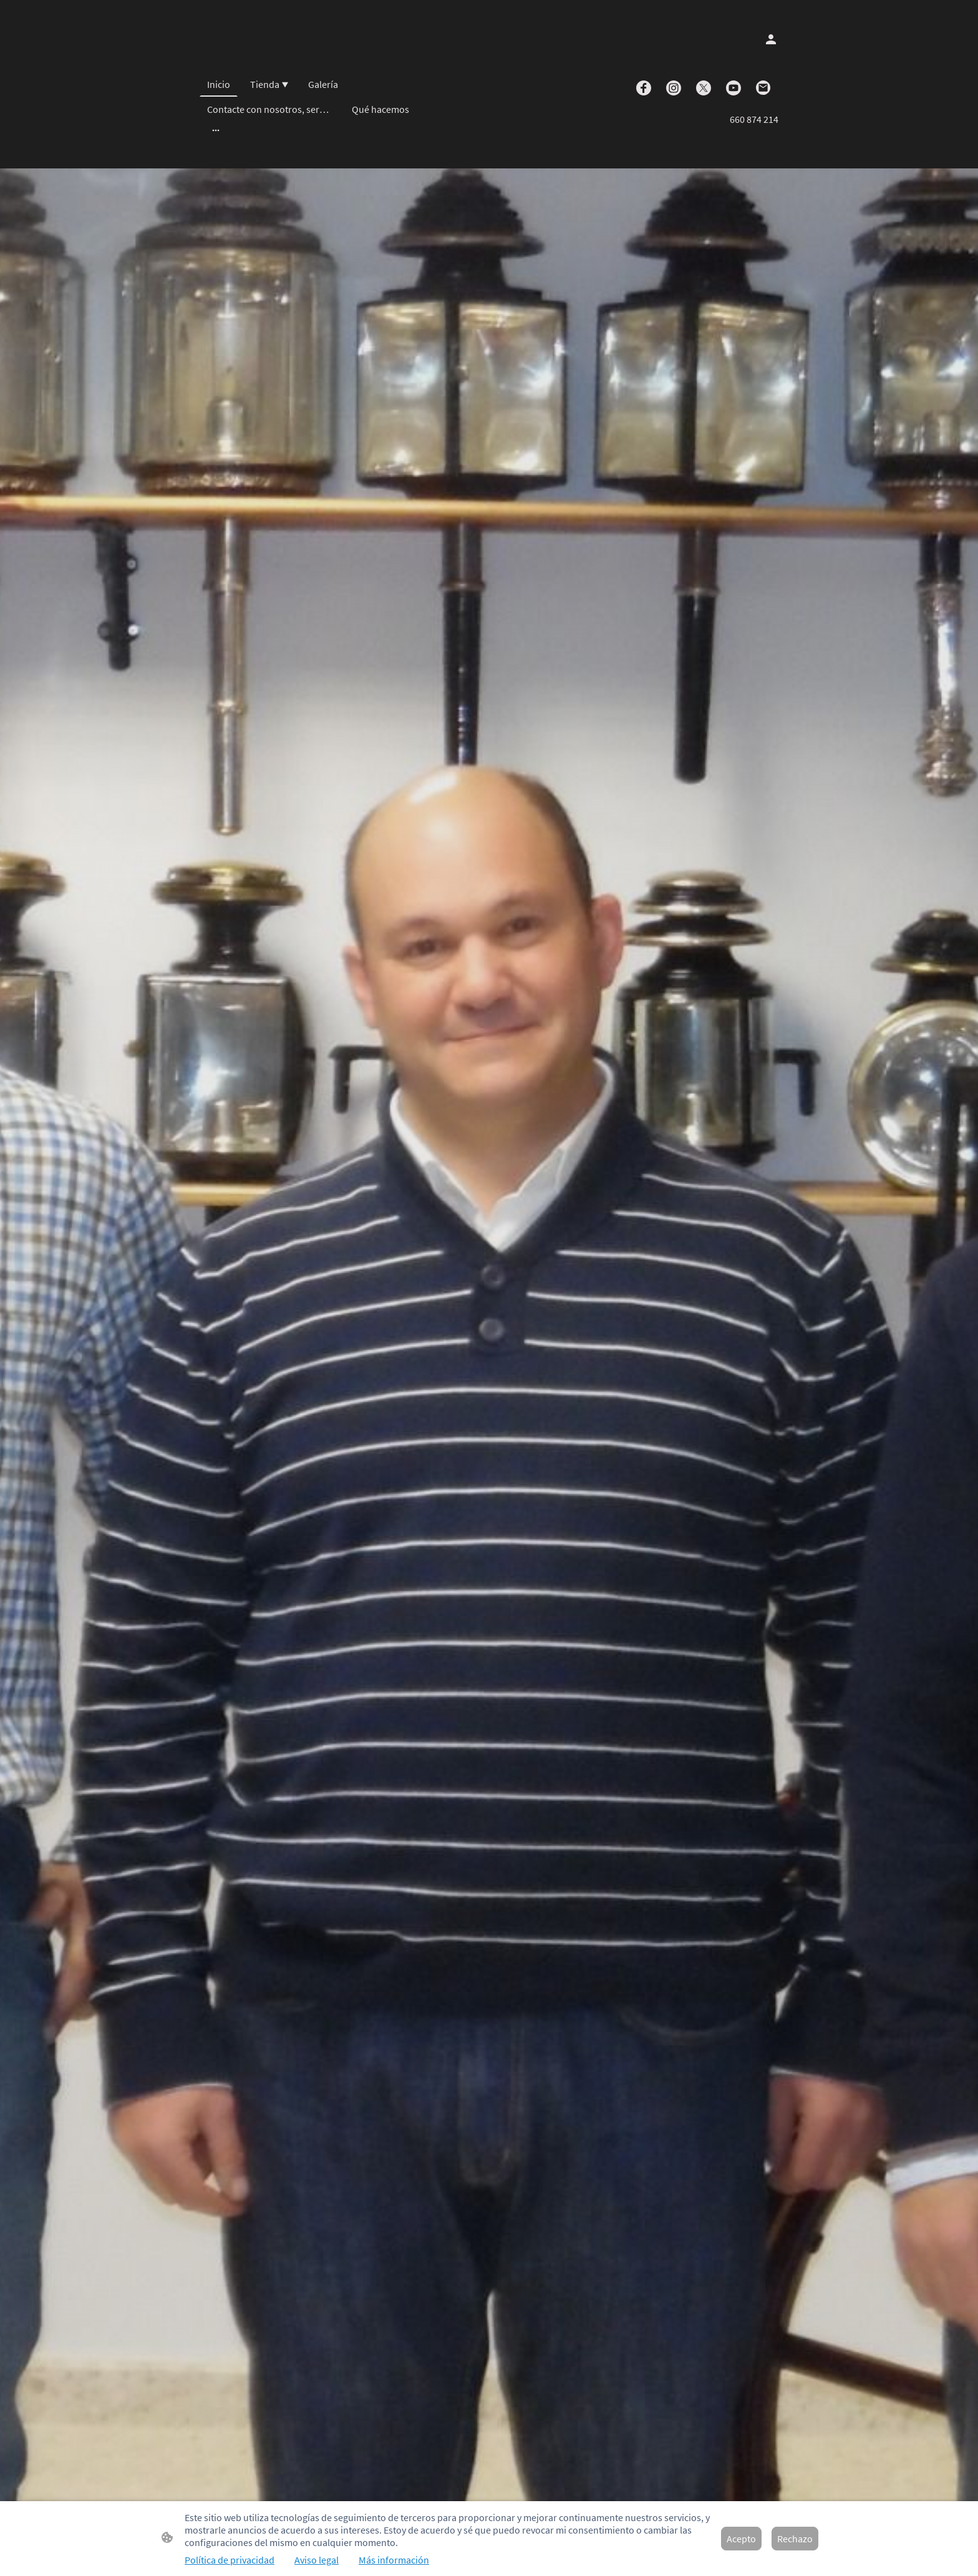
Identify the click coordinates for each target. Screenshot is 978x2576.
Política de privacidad (229, 2560)
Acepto (741, 2538)
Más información (394, 2560)
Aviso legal (316, 2560)
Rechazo (795, 2538)
